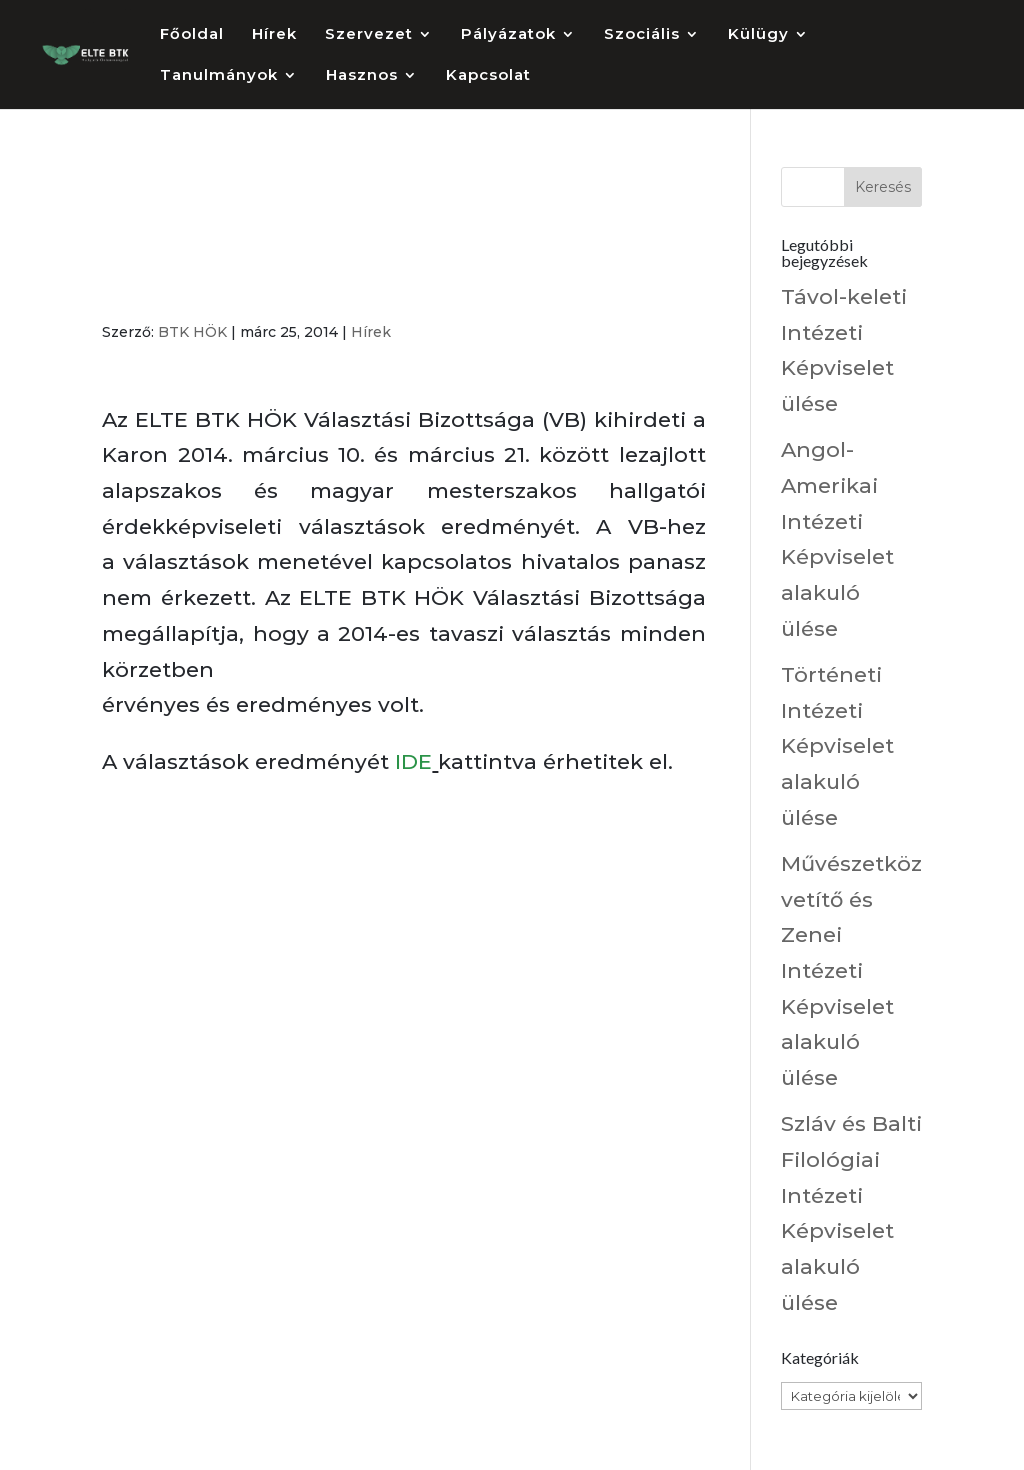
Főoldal (192, 35)
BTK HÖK (192, 332)
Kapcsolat (488, 76)
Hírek (274, 35)
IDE (413, 761)
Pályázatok (508, 35)
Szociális (642, 35)
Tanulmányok (219, 76)
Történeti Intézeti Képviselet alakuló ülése (837, 746)
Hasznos (362, 76)
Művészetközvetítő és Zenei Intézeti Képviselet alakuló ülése (851, 970)
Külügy (758, 35)
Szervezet (369, 35)
